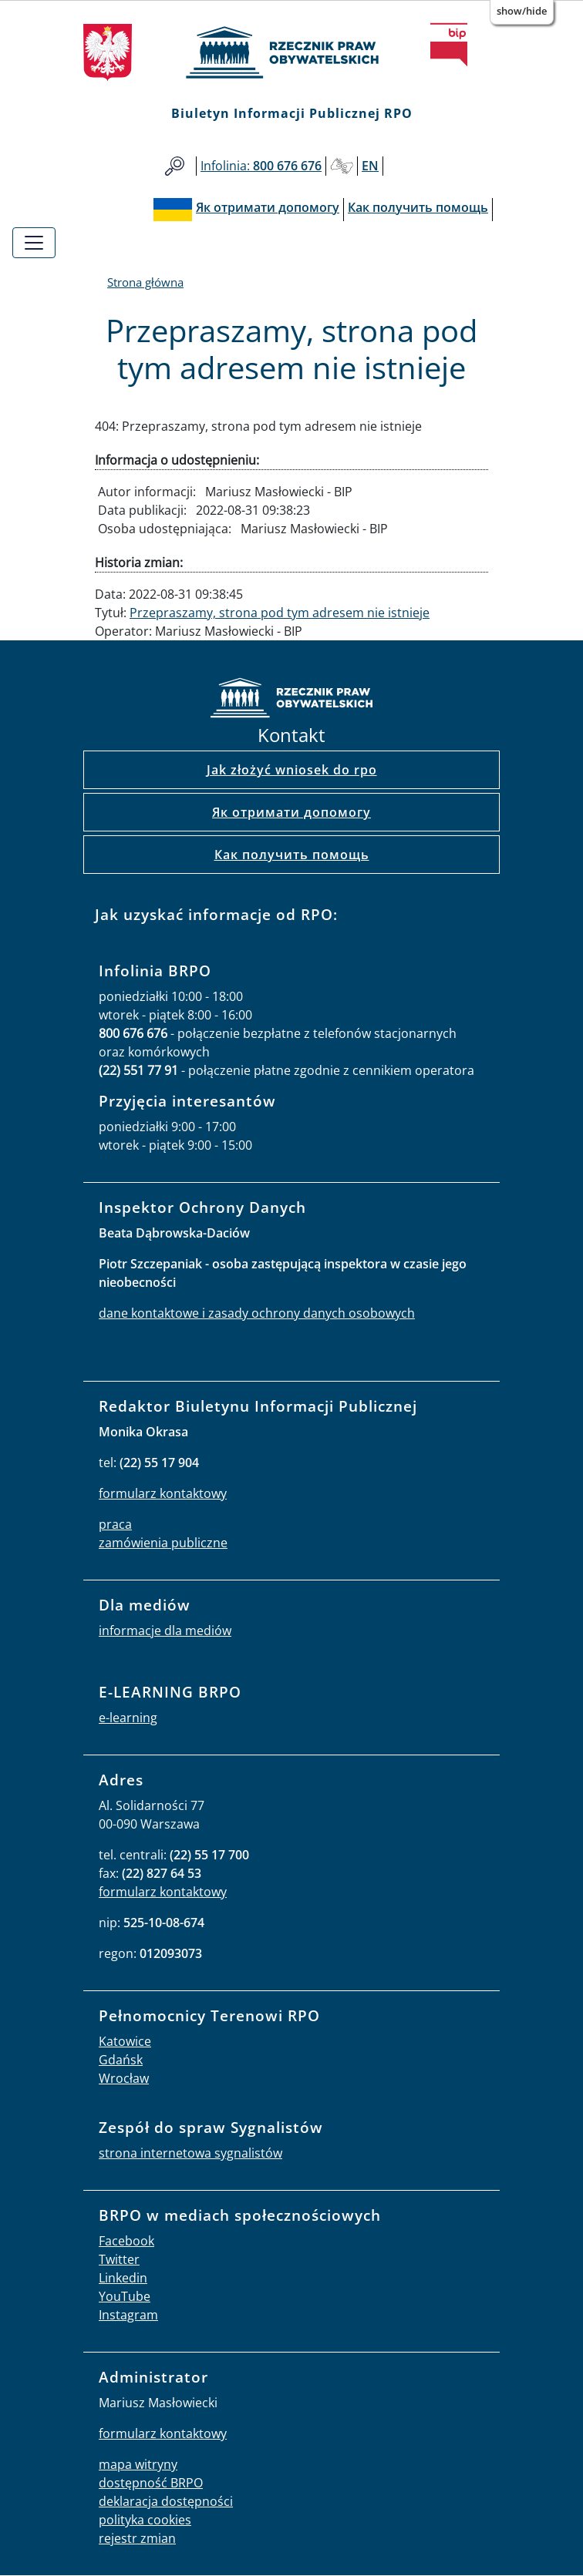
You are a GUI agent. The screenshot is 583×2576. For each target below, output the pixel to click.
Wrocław (124, 2078)
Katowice (125, 2041)
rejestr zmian (137, 2538)
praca (115, 1524)
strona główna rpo (291, 700)
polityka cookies (145, 2519)
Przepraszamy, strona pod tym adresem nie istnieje (280, 612)
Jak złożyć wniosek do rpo (292, 769)
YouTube (124, 2296)
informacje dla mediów (165, 1630)
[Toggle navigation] (34, 242)
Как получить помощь (291, 854)
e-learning (128, 1717)
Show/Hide (522, 11)
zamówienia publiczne (163, 1542)
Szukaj (174, 166)
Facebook (126, 2240)
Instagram (128, 2314)
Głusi (341, 166)
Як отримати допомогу (291, 812)
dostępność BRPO (151, 2482)
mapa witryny (138, 2464)
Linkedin (123, 2277)
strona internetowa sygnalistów (190, 2152)
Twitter (119, 2259)
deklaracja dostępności (166, 2501)
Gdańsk (121, 2059)
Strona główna (145, 282)
